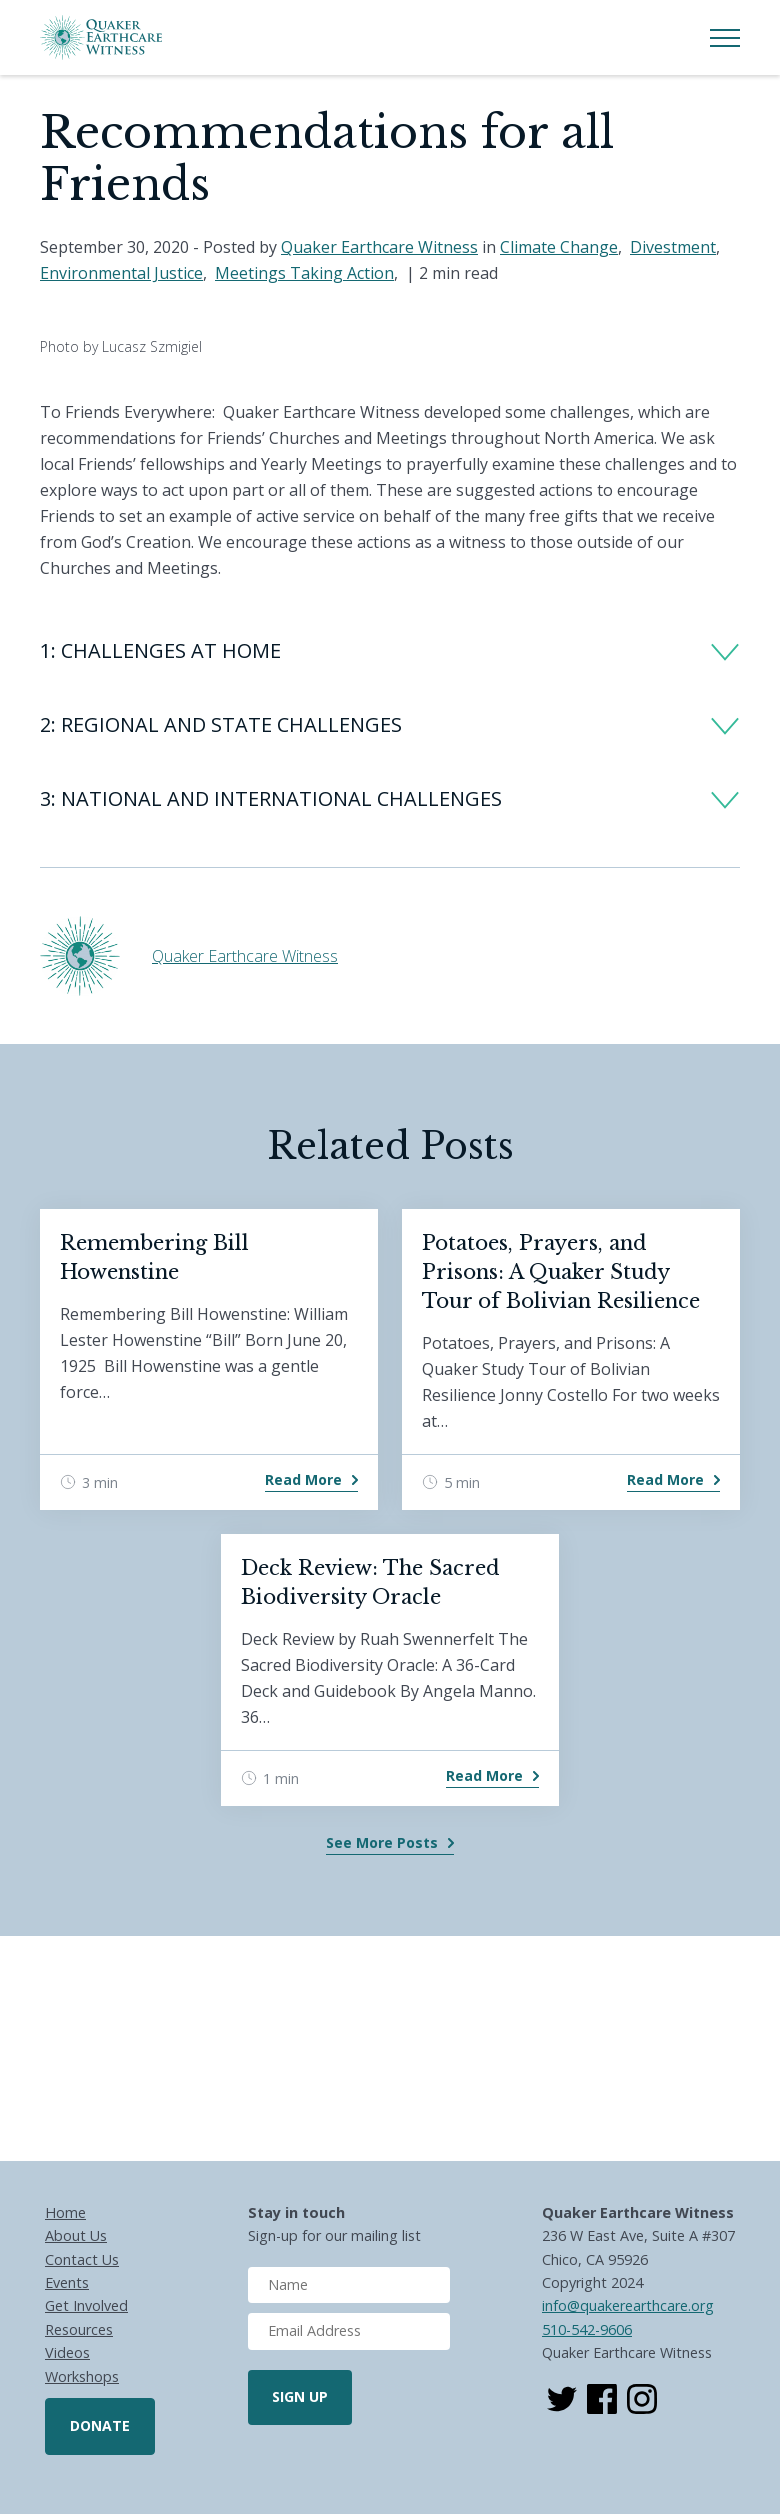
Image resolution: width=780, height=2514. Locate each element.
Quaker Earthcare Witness (379, 247)
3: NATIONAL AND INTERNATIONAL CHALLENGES (271, 798)
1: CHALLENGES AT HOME (160, 650)
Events (67, 2282)
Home (65, 2212)
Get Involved (86, 2305)
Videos (67, 2352)
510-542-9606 (587, 2329)
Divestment (673, 247)
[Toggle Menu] (725, 38)
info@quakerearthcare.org (628, 2305)
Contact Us (82, 2259)
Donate (100, 2425)
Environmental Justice (121, 273)
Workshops (82, 2376)
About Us (76, 2235)
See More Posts (382, 1842)
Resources (79, 2329)
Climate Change (559, 247)
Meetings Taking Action (304, 273)
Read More (303, 1479)
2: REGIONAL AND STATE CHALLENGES (221, 724)
